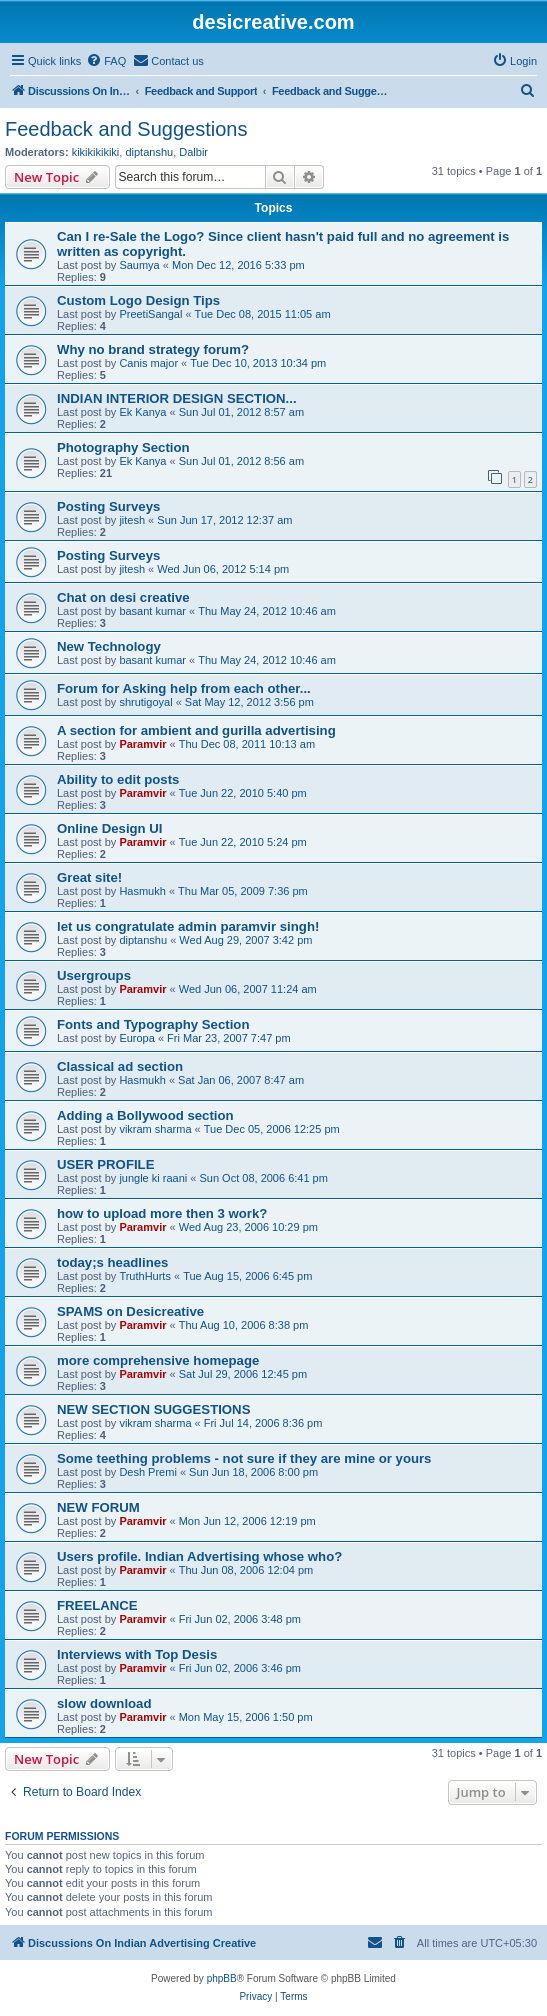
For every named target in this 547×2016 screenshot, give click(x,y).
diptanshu (149, 152)
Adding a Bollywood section (145, 1115)
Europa (136, 1038)
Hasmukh (142, 891)
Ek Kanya (142, 412)
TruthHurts (145, 1276)
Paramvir (142, 744)
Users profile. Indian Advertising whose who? (199, 1556)
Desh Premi (147, 1472)
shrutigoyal (145, 702)
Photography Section (123, 447)
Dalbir (193, 152)
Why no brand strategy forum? (153, 349)
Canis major (148, 363)
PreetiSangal (150, 314)
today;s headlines (112, 1262)
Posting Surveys (108, 506)
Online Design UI (110, 828)
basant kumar (152, 611)
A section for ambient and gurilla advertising (196, 730)
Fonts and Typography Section (153, 1024)
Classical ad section (120, 1066)
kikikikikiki (96, 152)
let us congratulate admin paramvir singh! (188, 926)
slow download (104, 1703)
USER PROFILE (105, 1164)
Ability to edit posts (118, 779)
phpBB (222, 1978)
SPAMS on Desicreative (130, 1311)
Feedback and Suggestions (126, 129)
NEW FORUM (98, 1507)
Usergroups (94, 975)
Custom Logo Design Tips (138, 300)
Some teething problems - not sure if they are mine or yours (244, 1458)
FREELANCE (97, 1605)
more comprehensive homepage (158, 1360)
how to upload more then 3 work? (162, 1213)
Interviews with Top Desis (137, 1654)
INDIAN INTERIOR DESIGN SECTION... (177, 398)
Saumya (139, 265)
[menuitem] (106, 61)
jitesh (132, 520)
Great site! (89, 877)
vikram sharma (155, 1129)
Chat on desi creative (123, 597)
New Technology (109, 646)
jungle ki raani (153, 1178)
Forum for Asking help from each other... (184, 688)
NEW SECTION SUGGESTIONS (153, 1409)
